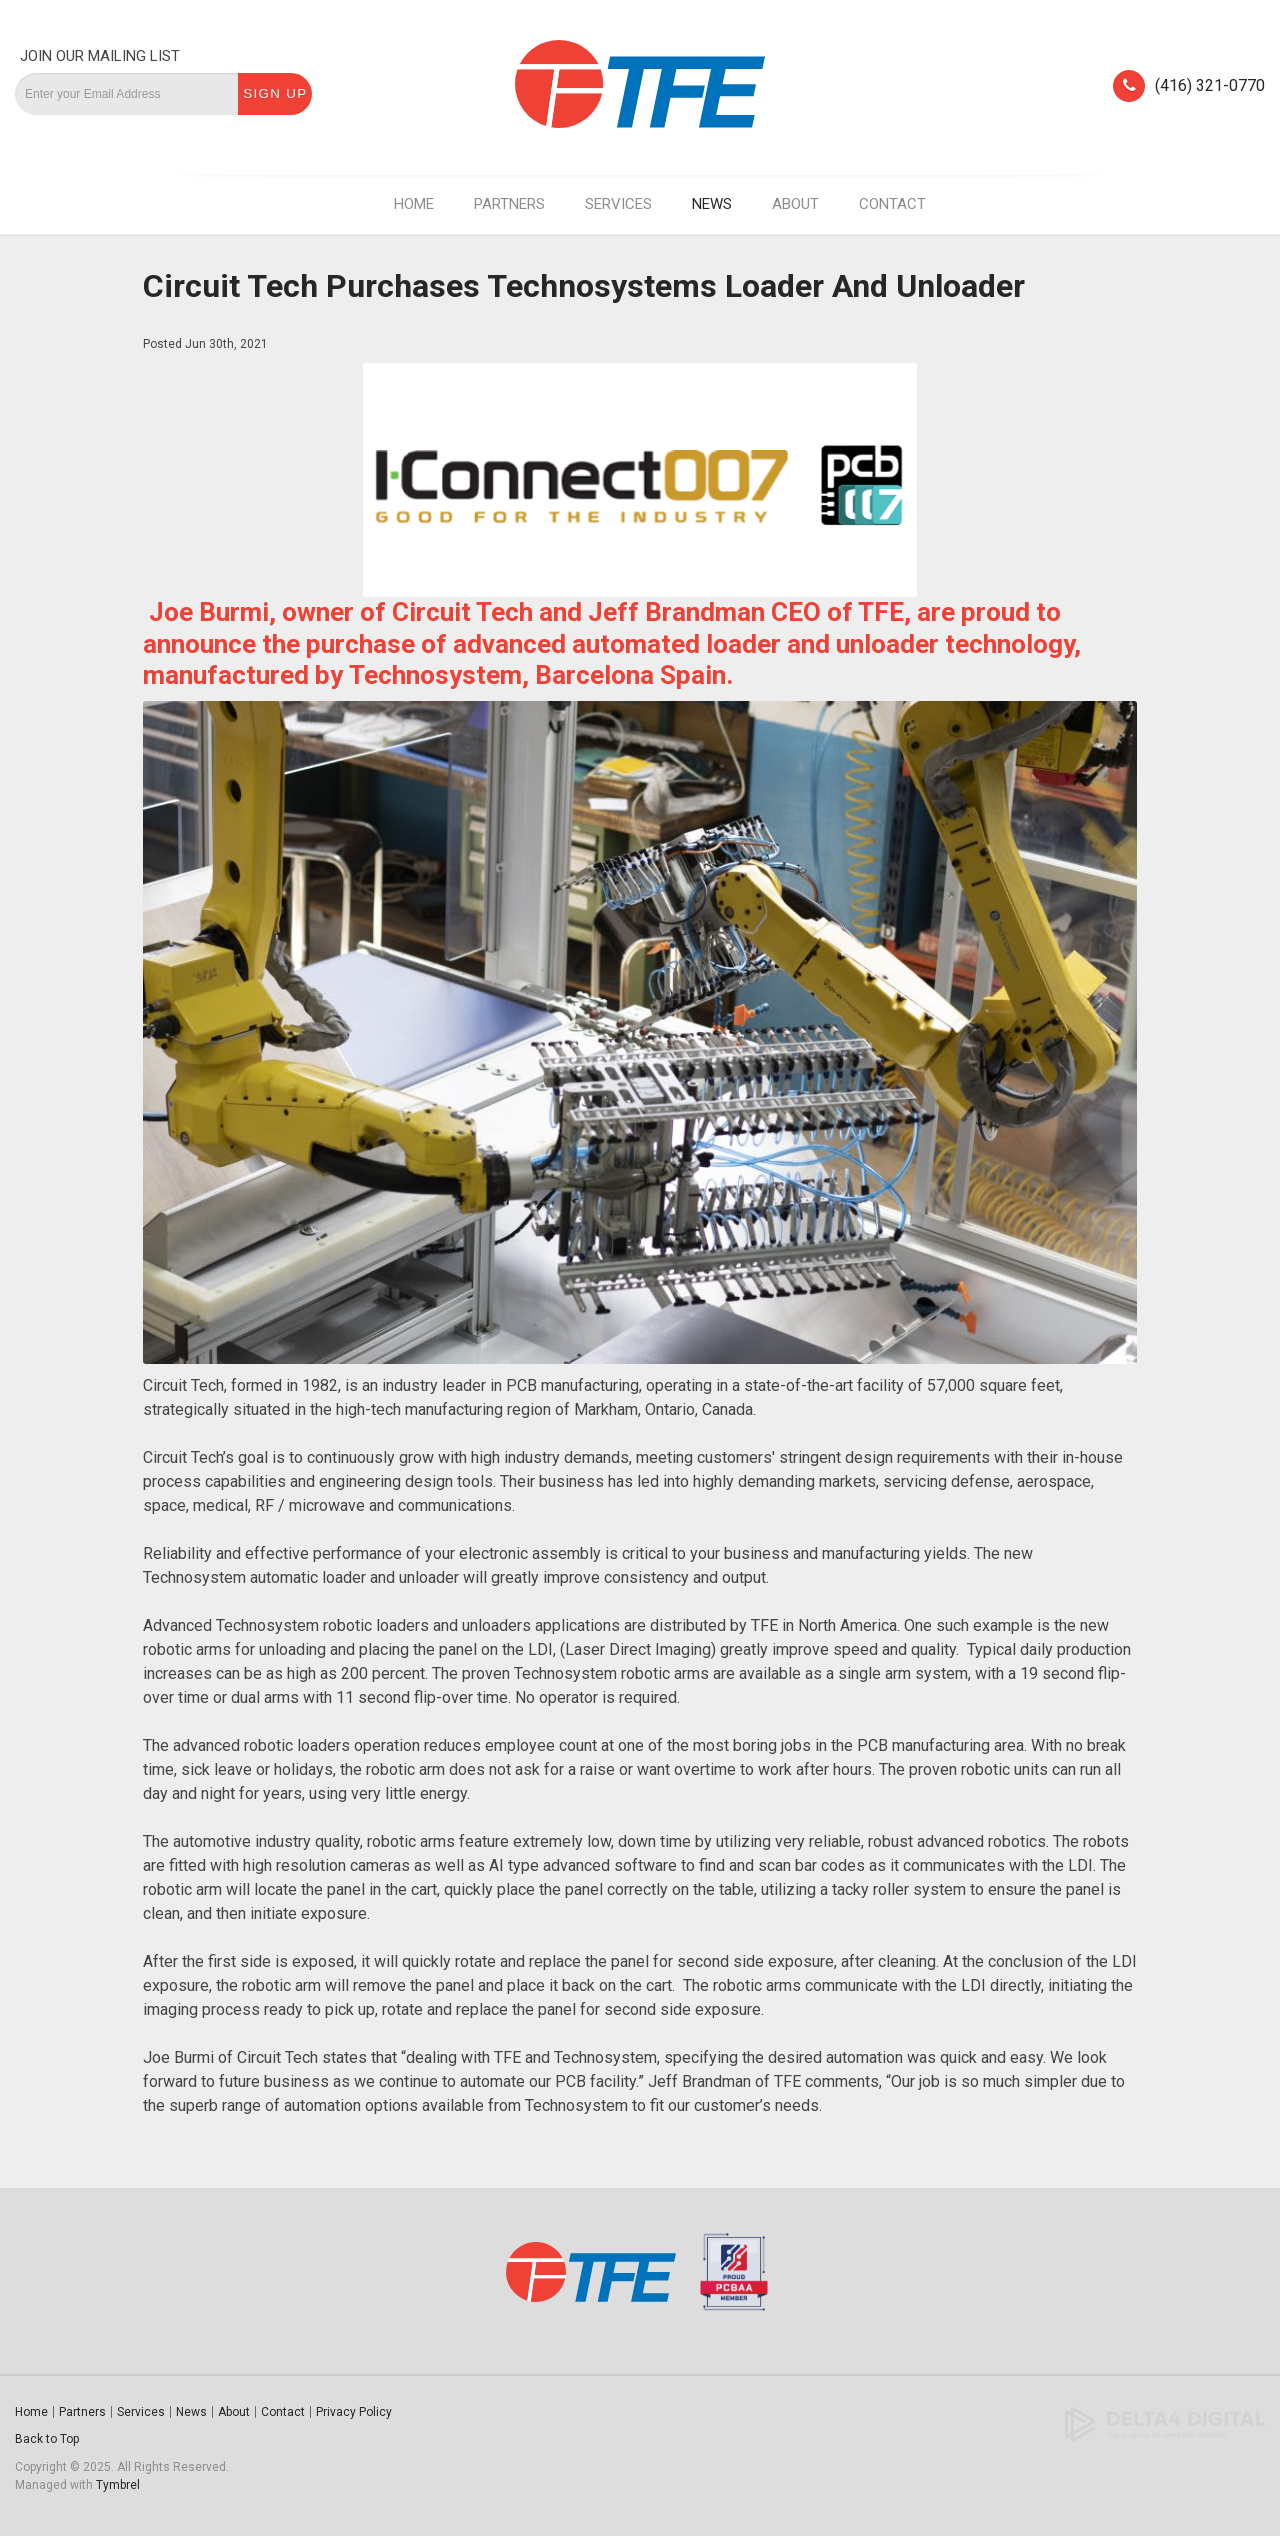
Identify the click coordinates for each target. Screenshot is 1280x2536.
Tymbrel (118, 2485)
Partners (509, 204)
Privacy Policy (354, 2412)
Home (414, 204)
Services (618, 204)
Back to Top (47, 2439)
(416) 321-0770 (1210, 85)
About (795, 204)
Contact (892, 204)
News (712, 204)
